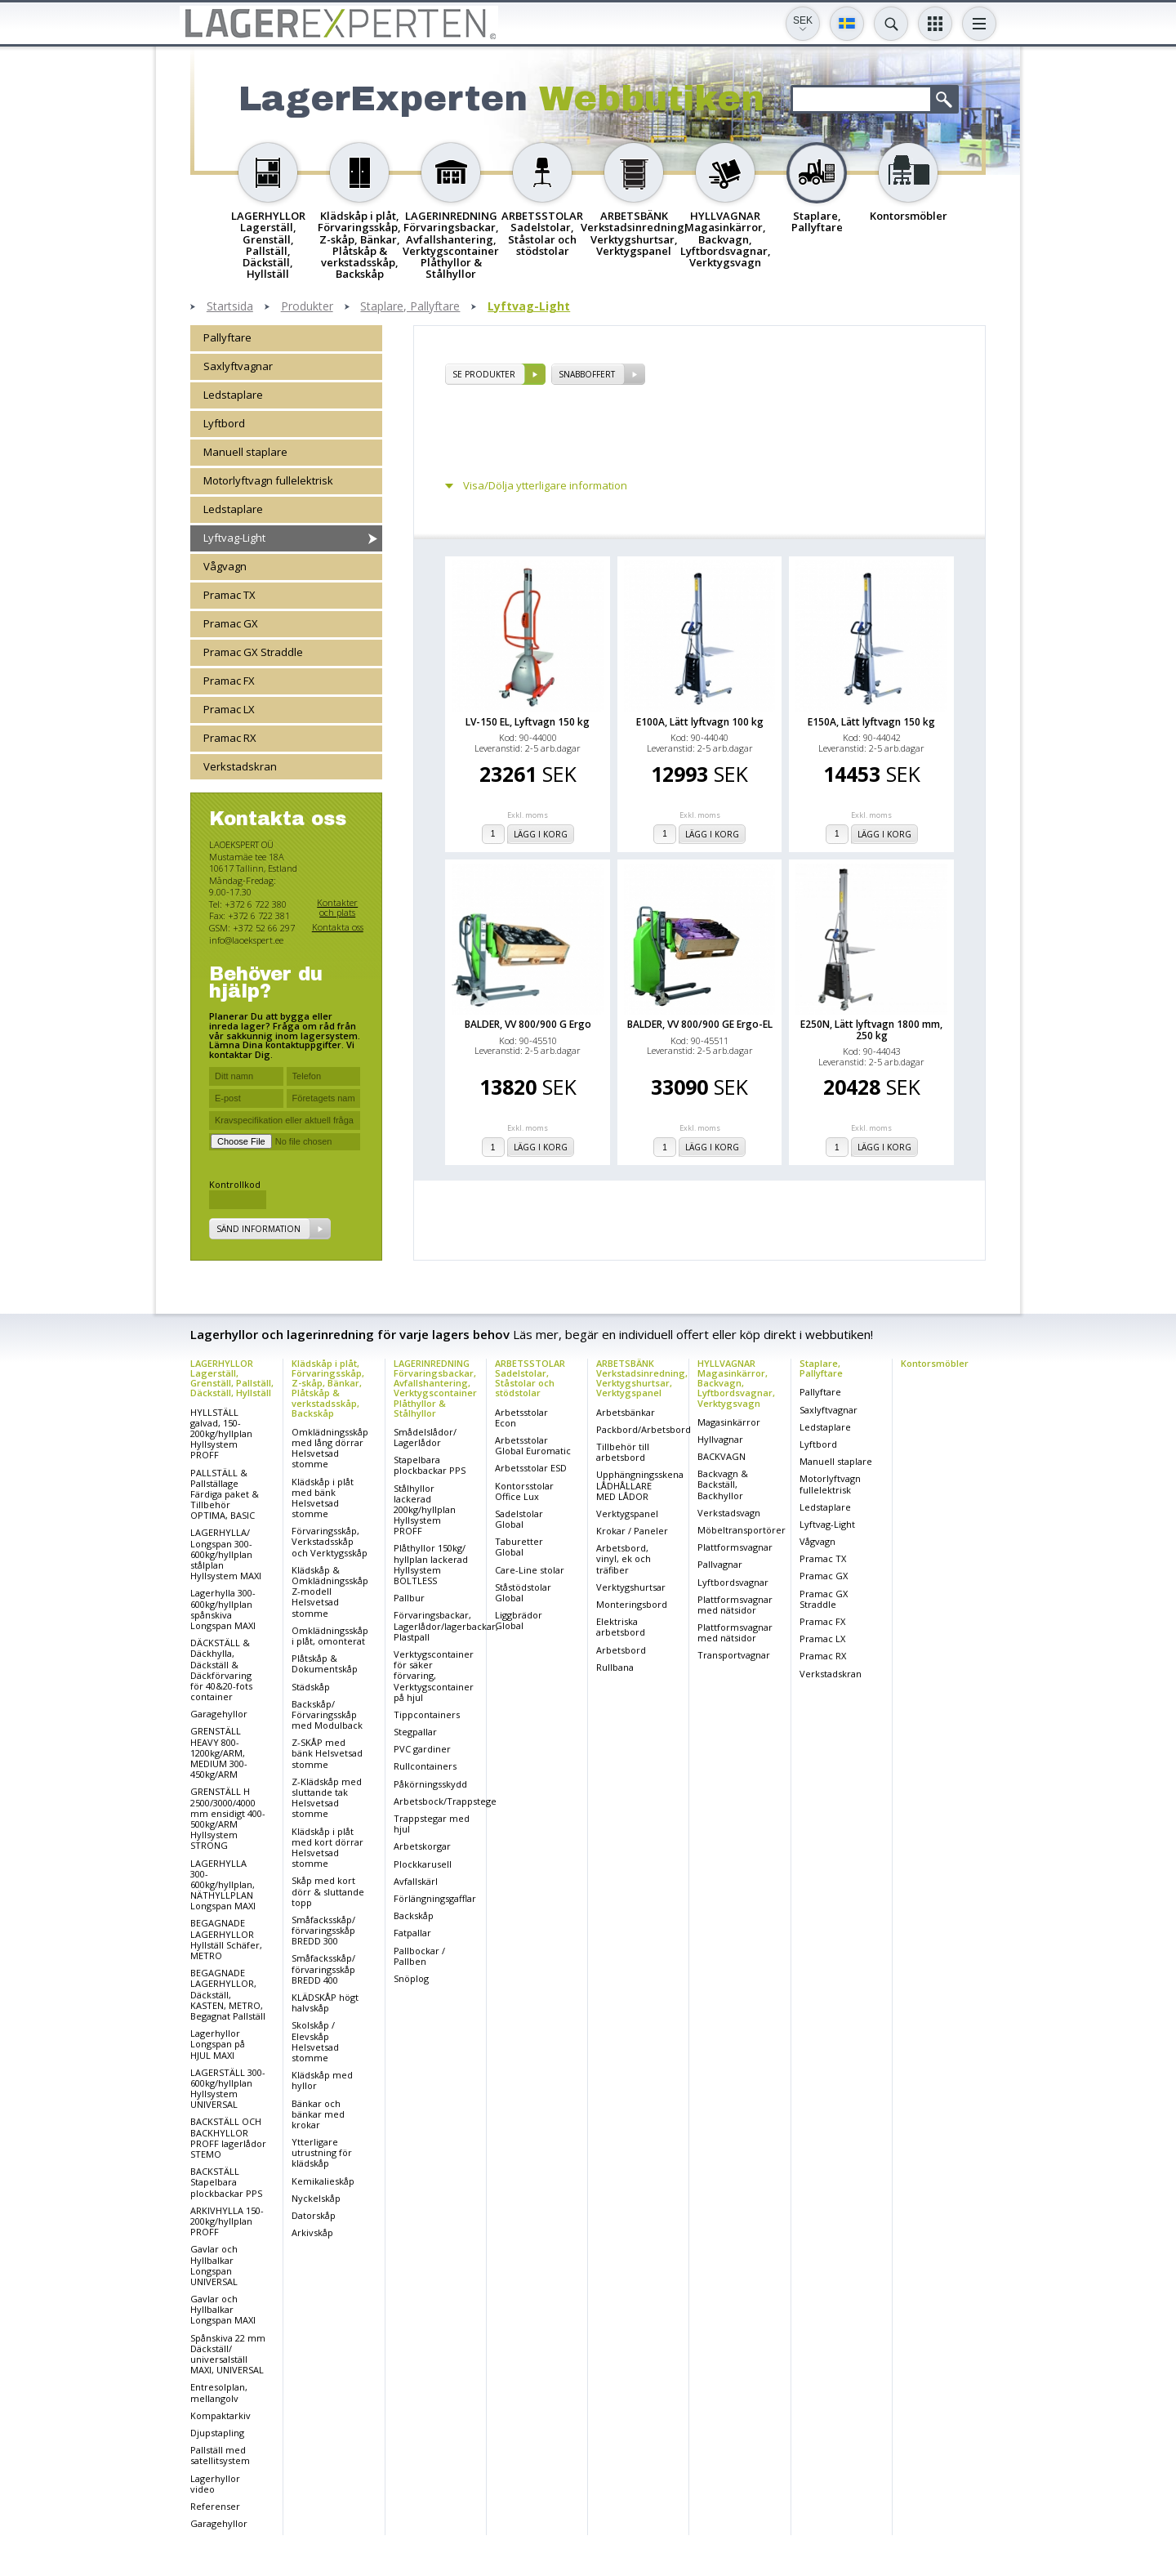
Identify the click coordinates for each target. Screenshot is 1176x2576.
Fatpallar (412, 1932)
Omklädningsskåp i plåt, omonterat (330, 1635)
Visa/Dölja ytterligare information (545, 486)
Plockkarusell (423, 1864)
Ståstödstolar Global (523, 1592)
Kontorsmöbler (935, 1363)
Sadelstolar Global (519, 1518)
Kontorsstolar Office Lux (524, 1491)
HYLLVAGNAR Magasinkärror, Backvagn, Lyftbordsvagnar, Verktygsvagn (736, 1383)
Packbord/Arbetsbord (643, 1429)
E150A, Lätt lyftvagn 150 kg (871, 722)
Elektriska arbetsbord (620, 1626)
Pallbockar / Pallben (419, 1955)
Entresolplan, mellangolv (218, 2392)
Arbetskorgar (422, 1846)
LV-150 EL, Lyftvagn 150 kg (528, 722)
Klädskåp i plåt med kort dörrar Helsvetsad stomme (327, 1847)
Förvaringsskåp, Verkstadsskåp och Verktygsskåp (330, 1541)
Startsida (230, 307)
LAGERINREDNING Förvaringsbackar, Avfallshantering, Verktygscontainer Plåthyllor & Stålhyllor (435, 1387)
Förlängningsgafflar (435, 1898)
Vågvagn (225, 566)
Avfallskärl (416, 1881)
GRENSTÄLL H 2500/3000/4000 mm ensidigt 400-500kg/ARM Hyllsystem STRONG (227, 1818)
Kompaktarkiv (220, 2415)
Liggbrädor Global (518, 1620)
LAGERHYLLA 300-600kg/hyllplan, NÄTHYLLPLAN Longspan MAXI (223, 1885)
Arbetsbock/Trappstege (445, 1801)
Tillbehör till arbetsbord (622, 1451)
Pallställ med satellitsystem (220, 2455)
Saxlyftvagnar (238, 366)
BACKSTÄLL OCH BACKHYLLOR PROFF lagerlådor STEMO (228, 2137)
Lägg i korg (541, 834)
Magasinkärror (728, 1422)
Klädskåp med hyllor (322, 2080)
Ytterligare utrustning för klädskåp (322, 2152)
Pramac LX (229, 709)
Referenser (215, 2506)
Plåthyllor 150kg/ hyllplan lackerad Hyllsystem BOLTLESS (431, 1564)
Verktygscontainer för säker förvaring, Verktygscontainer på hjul (434, 1675)
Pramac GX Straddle (253, 652)
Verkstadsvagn (728, 1513)
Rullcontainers (425, 1766)
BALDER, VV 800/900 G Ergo (528, 1024)
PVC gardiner (422, 1749)
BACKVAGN (721, 1456)
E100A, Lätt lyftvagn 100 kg (700, 722)
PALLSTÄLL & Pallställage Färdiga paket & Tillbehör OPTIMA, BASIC (224, 1494)
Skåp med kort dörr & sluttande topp (328, 1891)
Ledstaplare (233, 394)
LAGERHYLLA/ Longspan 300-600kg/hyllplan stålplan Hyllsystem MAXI (225, 1554)
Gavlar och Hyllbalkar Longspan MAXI (223, 2309)
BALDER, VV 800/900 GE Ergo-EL (700, 1024)
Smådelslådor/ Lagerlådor (425, 1437)
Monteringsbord (631, 1604)
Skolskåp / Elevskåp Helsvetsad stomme (315, 2041)
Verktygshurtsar (631, 1587)
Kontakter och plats (337, 907)
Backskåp (414, 1915)
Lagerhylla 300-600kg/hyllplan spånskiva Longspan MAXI (223, 1609)
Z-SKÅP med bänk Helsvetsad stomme (327, 1753)
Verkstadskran (240, 766)
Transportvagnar (733, 1655)
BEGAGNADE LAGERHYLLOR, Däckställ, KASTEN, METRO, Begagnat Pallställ (227, 1994)
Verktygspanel (627, 1513)
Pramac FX (229, 680)
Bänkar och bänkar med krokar (318, 2114)
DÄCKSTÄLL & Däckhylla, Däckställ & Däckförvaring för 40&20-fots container (221, 1669)
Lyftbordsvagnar (732, 1582)
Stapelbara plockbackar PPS (430, 1464)
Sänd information (258, 1228)
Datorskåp (314, 2215)
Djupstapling (217, 2432)
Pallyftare (227, 337)
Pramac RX (229, 737)
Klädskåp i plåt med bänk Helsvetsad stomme (323, 1498)
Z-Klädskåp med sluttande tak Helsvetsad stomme (327, 1797)
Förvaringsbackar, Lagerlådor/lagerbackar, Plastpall (446, 1625)
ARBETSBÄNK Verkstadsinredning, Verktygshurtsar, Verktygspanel (642, 1378)
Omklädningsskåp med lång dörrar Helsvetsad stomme (330, 1448)
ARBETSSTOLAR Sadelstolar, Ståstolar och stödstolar (530, 1378)
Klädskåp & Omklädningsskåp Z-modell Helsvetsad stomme (330, 1591)
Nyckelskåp (316, 2198)
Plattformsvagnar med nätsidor (735, 1604)
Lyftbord (224, 423)
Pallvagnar (719, 1564)
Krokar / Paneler (632, 1531)
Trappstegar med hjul (432, 1823)
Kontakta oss (337, 927)
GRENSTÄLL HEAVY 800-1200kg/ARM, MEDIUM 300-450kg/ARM (218, 1752)
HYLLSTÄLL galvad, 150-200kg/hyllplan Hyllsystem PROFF (221, 1434)
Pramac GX (230, 623)
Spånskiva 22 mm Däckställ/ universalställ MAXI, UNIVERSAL (227, 2354)
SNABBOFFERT (587, 374)
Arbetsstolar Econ (521, 1417)
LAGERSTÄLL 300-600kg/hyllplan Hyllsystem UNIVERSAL (227, 2088)
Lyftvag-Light (529, 307)
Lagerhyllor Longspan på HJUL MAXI (217, 2043)
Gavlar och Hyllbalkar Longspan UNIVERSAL (214, 2265)
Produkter (307, 307)
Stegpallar (415, 1732)
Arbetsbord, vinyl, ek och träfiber (623, 1558)
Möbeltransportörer (741, 1530)
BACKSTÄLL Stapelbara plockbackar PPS (226, 2182)
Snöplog (411, 1978)
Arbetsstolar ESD (531, 1468)
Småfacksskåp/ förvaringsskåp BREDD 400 (323, 1968)
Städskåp (311, 1687)
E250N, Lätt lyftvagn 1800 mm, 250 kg (871, 1029)
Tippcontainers (427, 1714)
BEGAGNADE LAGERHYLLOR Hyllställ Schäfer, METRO (226, 1939)
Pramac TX (229, 594)
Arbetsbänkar (625, 1412)
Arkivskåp (312, 2232)
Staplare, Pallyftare (410, 307)
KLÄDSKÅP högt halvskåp (325, 2002)
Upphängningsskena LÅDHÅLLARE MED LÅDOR (640, 1485)
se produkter (483, 374)
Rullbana (615, 1667)
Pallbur (409, 1598)
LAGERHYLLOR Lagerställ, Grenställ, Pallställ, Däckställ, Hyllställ (232, 1378)
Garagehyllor (218, 1714)
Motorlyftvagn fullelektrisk (268, 480)
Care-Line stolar (529, 1570)
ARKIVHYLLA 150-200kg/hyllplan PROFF (227, 2221)
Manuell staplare (245, 451)
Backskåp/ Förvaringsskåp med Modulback (327, 1714)
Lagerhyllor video (215, 2483)
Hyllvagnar (720, 1439)
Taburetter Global (519, 1546)
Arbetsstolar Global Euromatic (533, 1445)
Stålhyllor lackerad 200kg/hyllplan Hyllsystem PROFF (425, 1510)
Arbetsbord (621, 1650)
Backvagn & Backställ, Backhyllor (722, 1484)
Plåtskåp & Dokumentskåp (325, 1663)
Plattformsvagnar (735, 1547)
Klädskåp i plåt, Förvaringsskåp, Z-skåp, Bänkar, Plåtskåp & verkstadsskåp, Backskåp (328, 1387)
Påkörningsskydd (430, 1784)
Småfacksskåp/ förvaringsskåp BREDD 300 (323, 1930)
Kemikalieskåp (323, 2181)
